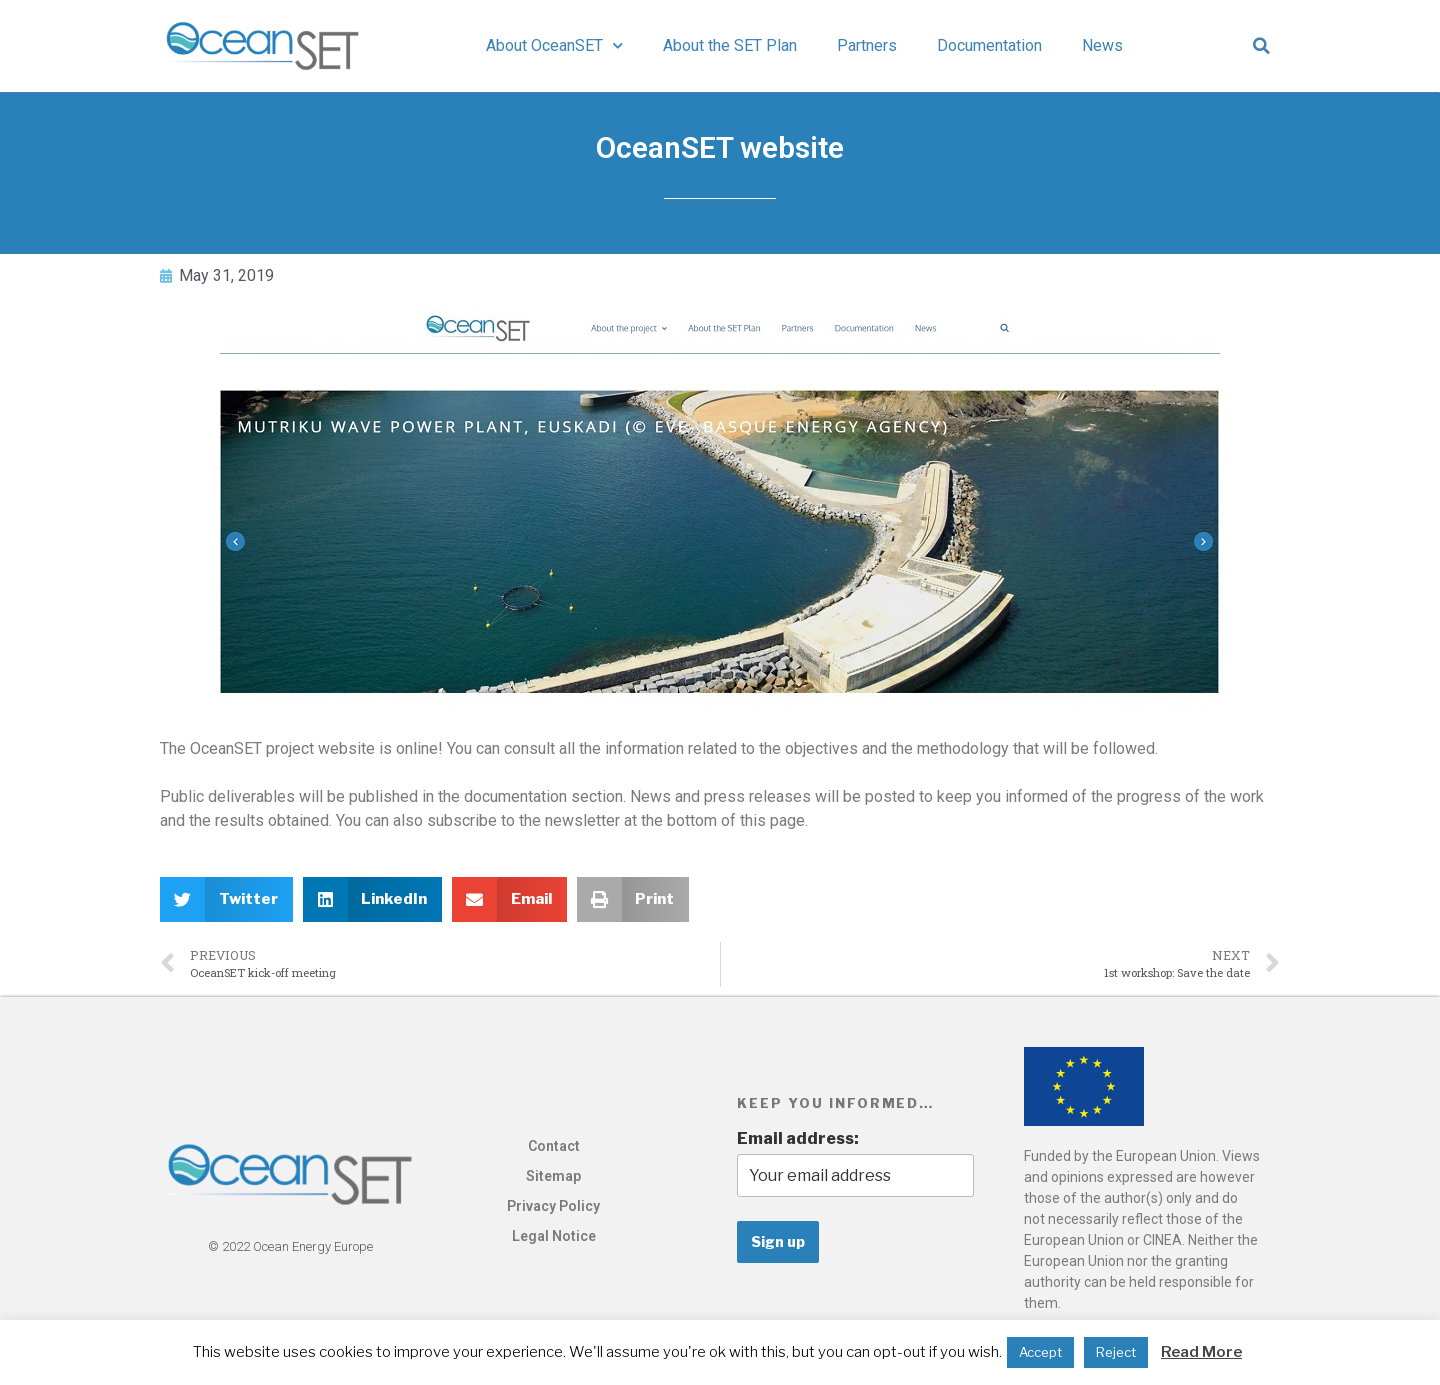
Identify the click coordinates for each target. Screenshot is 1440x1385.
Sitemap (553, 1176)
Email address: (798, 1138)
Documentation (989, 45)
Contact (554, 1146)
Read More (1201, 1352)
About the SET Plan (730, 45)
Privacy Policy (553, 1206)
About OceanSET (554, 45)
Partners (867, 45)
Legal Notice (554, 1236)
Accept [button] (1040, 1352)
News (1102, 45)
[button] (1262, 46)
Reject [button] (1116, 1352)
